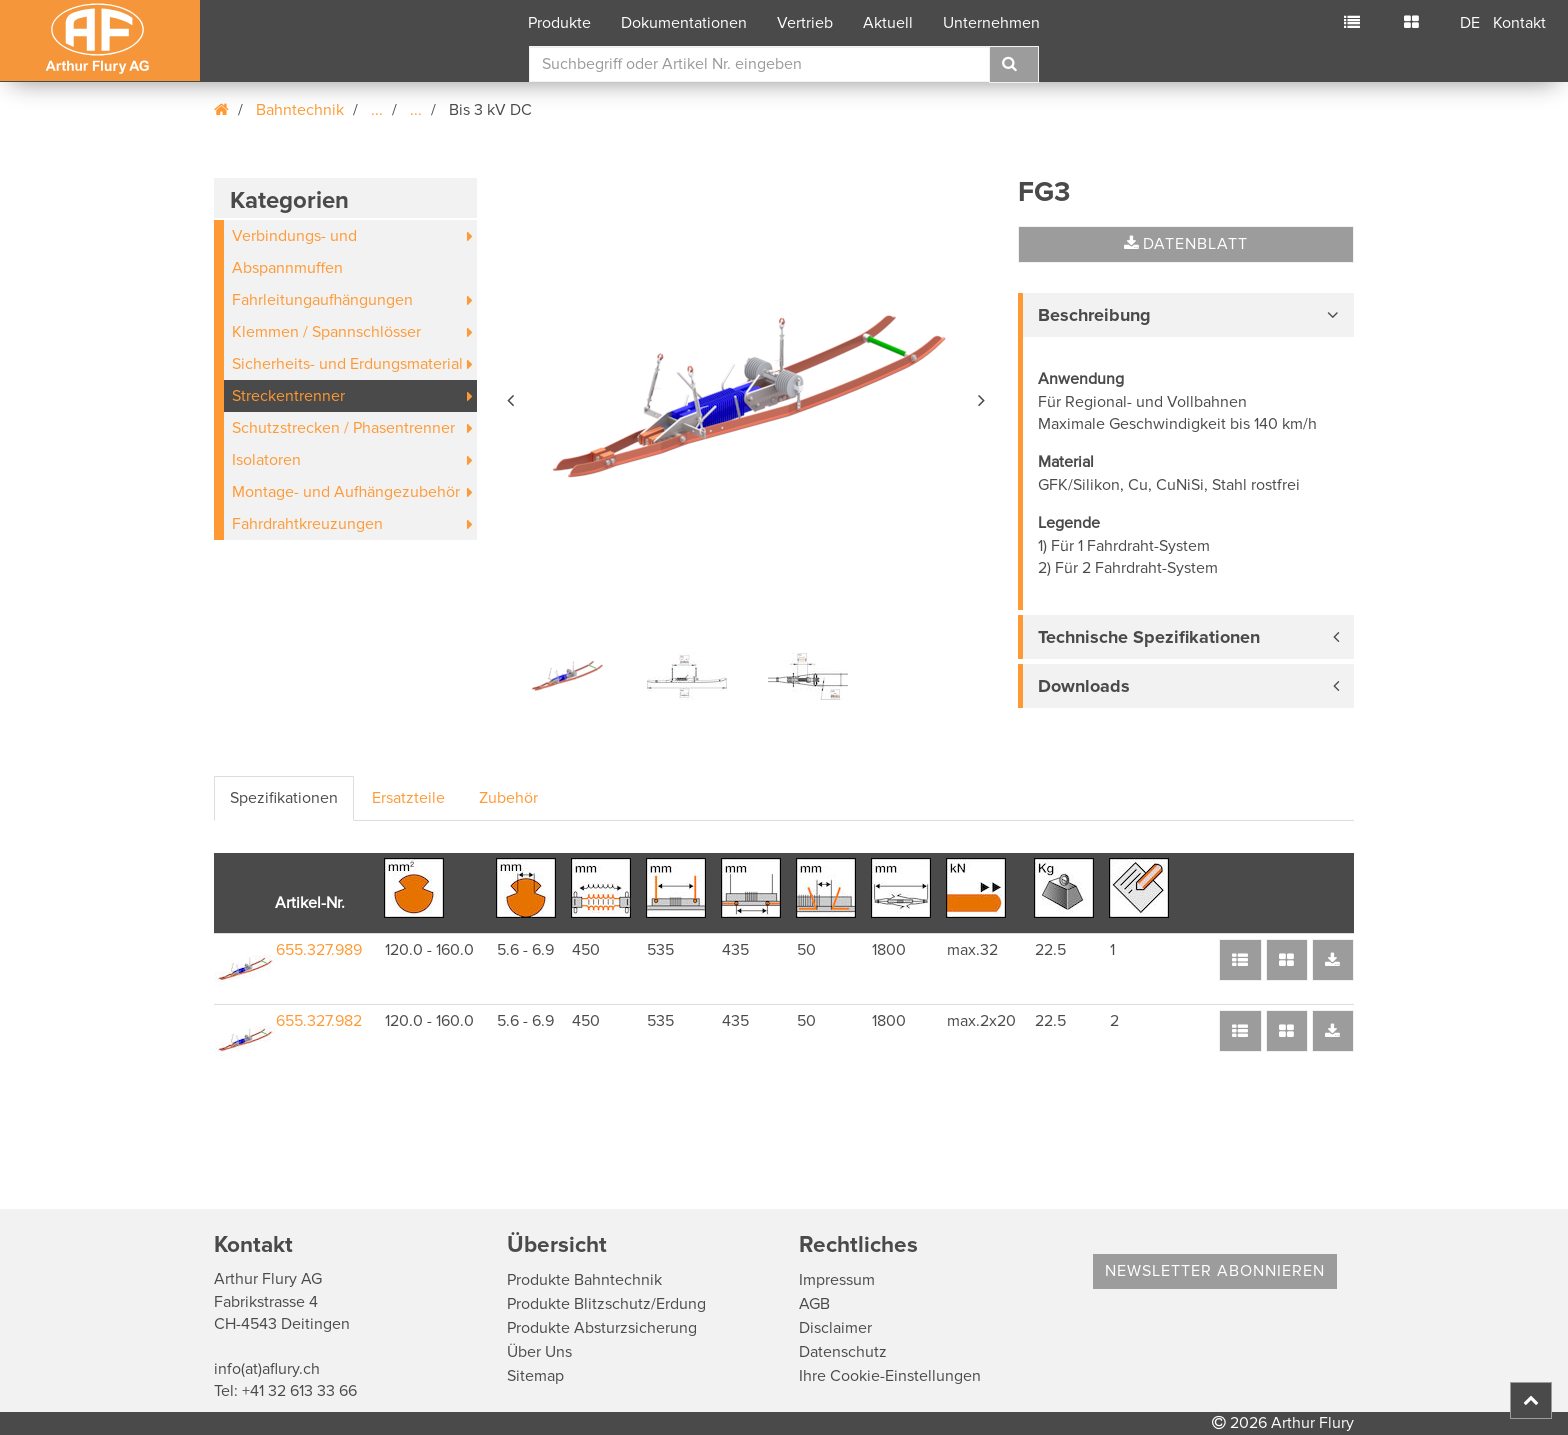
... (377, 110)
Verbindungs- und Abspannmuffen (294, 252)
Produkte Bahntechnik (584, 1280)
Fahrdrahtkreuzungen (307, 524)
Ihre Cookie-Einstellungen (890, 1376)
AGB (814, 1304)
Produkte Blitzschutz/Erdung (606, 1304)
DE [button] (1470, 23)
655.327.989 (319, 950)
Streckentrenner (288, 396)
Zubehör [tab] (508, 798)
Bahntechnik (300, 110)
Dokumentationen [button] (684, 23)
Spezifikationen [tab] (284, 798)
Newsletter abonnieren (1215, 1271)
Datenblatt (1186, 244)
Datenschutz (843, 1352)
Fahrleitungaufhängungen (322, 300)
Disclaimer (835, 1328)
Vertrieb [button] (805, 23)
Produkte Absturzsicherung (602, 1328)
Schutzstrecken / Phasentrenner (343, 428)
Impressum (837, 1280)
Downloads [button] (1084, 686)
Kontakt (1519, 23)
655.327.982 (319, 1021)
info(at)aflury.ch (267, 1369)
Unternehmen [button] (991, 23)
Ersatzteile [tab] (408, 798)
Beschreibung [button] (1094, 315)
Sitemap (535, 1376)
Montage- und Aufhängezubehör (346, 492)
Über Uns (539, 1352)
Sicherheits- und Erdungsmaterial (347, 364)
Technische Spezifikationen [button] (1149, 637)
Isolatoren (266, 460)
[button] (512, 397)
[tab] (1186, 315)
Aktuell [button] (888, 23)
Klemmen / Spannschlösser (326, 332)
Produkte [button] (559, 23)
